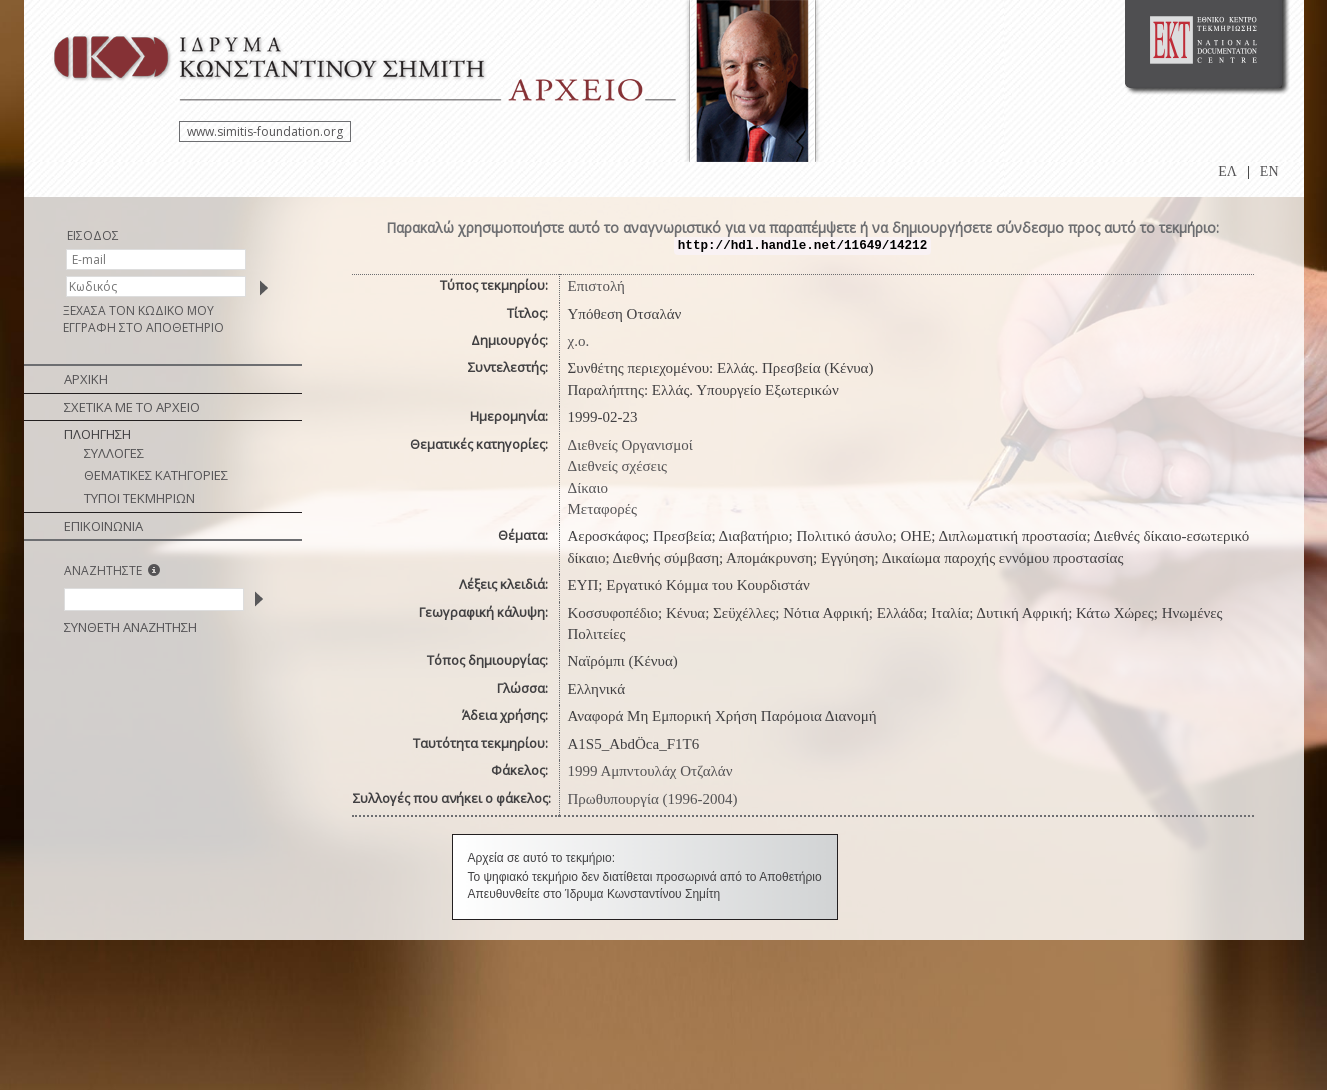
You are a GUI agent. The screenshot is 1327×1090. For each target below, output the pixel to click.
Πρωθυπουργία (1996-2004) (653, 799)
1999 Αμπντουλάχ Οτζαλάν (650, 771)
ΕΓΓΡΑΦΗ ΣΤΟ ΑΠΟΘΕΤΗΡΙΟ (143, 327)
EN (1269, 171)
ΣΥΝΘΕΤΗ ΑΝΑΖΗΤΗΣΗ (130, 627)
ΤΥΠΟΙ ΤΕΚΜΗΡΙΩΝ (139, 498)
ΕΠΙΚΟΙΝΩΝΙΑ (103, 526)
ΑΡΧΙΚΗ (86, 379)
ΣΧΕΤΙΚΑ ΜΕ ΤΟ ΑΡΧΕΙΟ (132, 407)
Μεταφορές (602, 509)
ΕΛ (1227, 171)
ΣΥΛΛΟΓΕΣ (114, 453)
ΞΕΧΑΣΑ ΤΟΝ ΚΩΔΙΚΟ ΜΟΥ (138, 310)
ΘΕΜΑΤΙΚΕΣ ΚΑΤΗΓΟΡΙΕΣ (156, 475)
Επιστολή (596, 286)
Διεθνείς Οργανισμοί (630, 445)
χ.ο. (579, 341)
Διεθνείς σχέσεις (617, 466)
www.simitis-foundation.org (265, 131)
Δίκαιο (588, 488)
